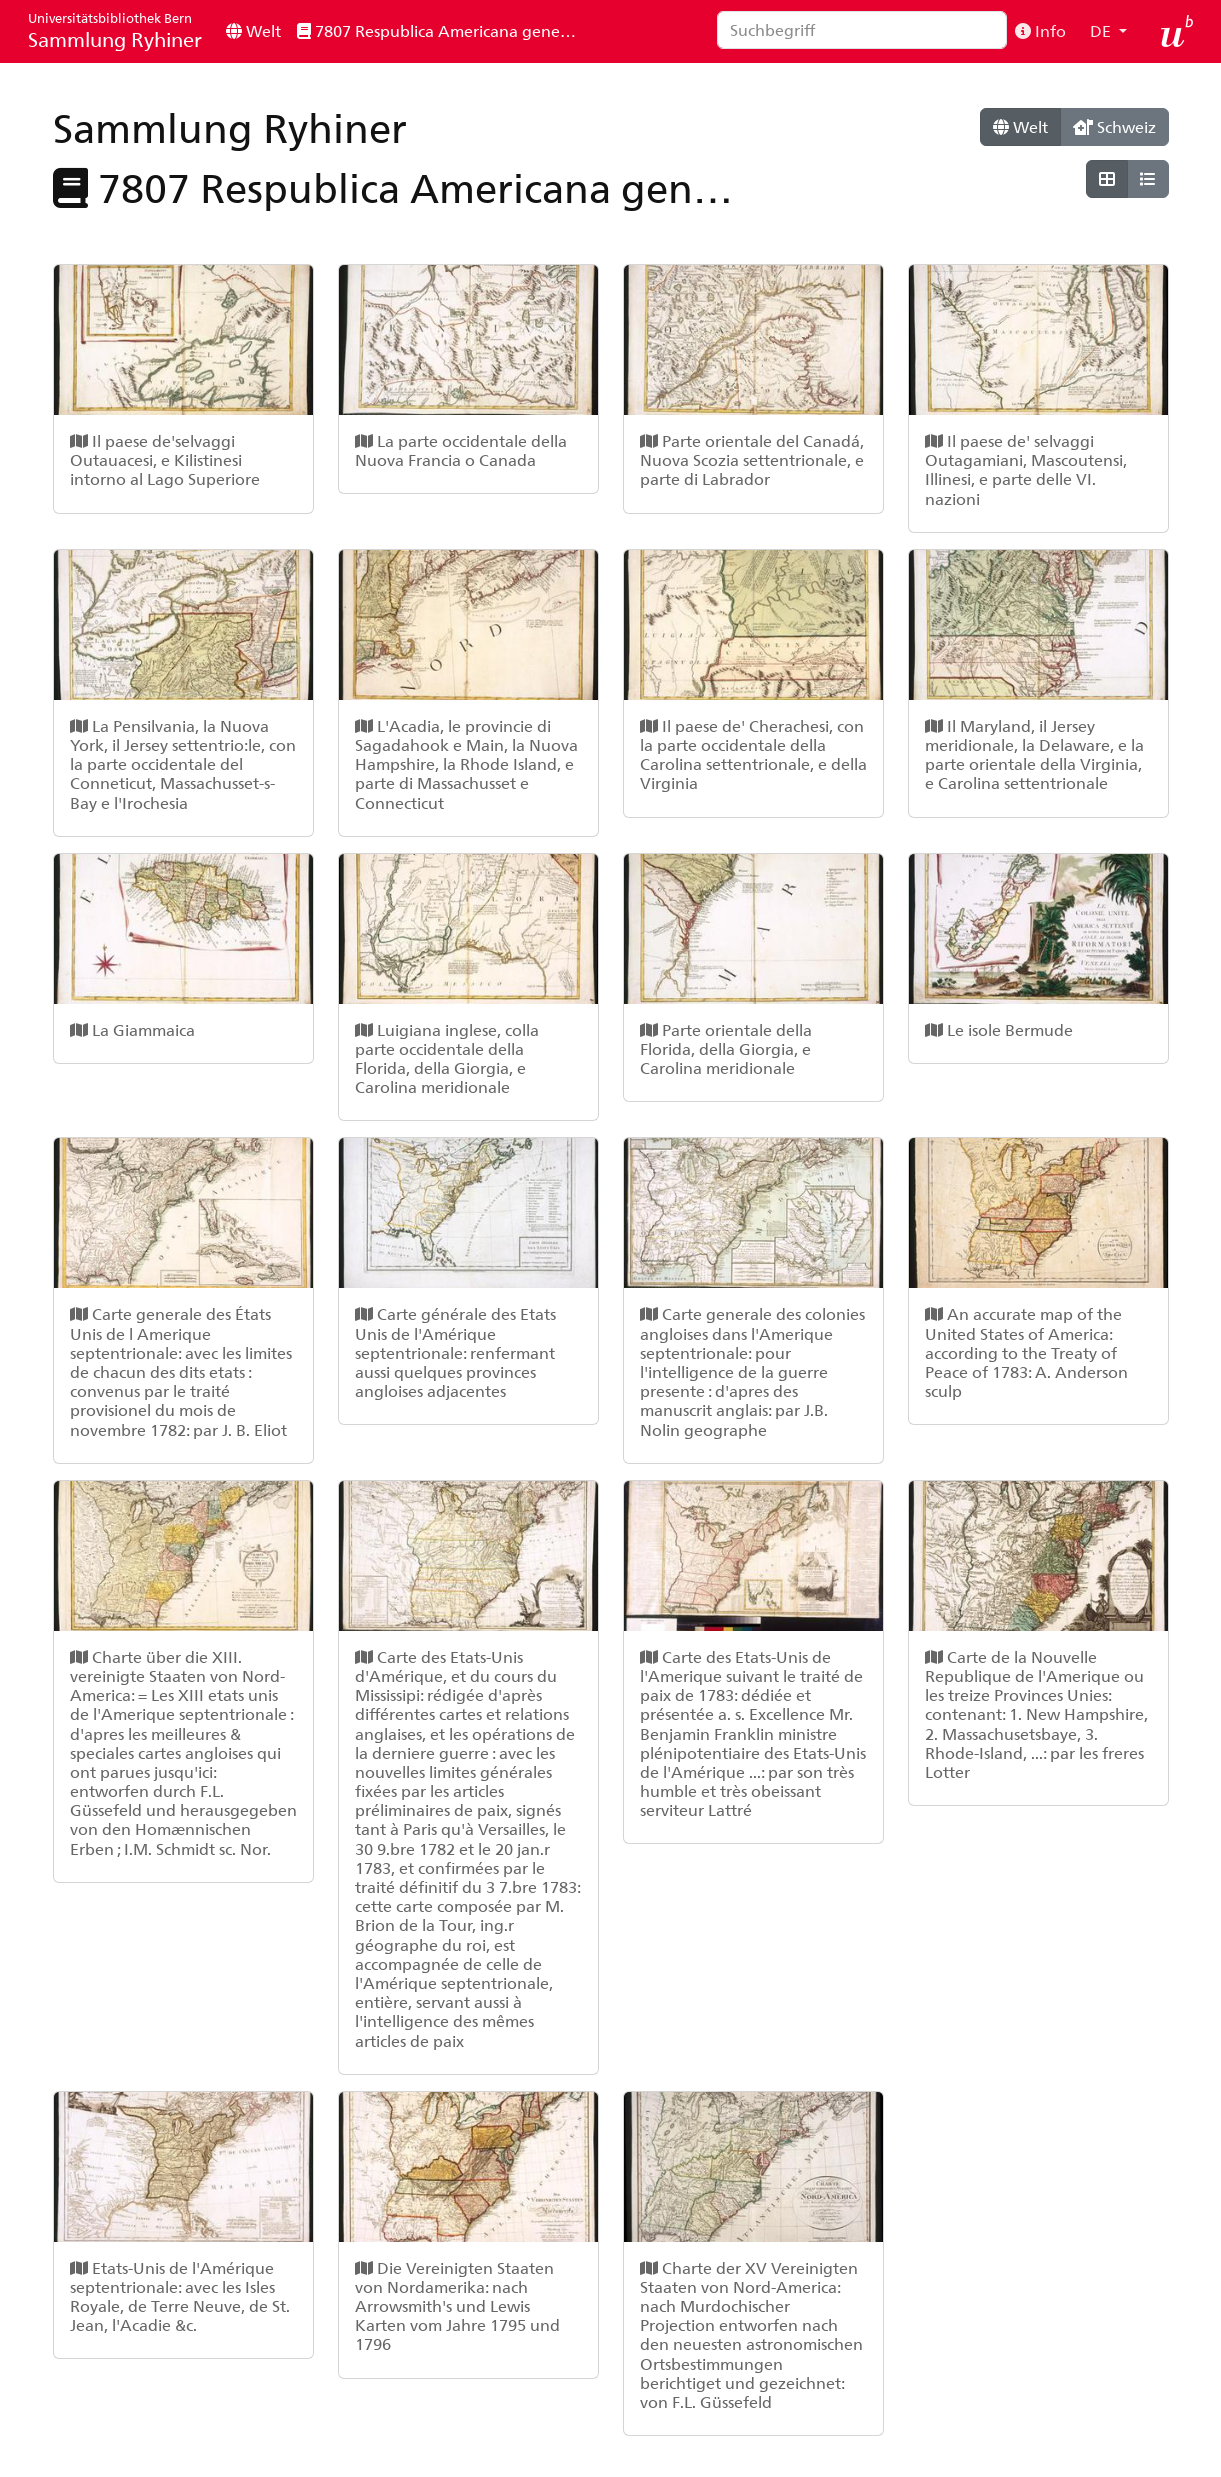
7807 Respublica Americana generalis (443, 30)
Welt (253, 30)
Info (1040, 30)
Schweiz (1114, 126)
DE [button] (1102, 30)
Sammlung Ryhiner (115, 30)
